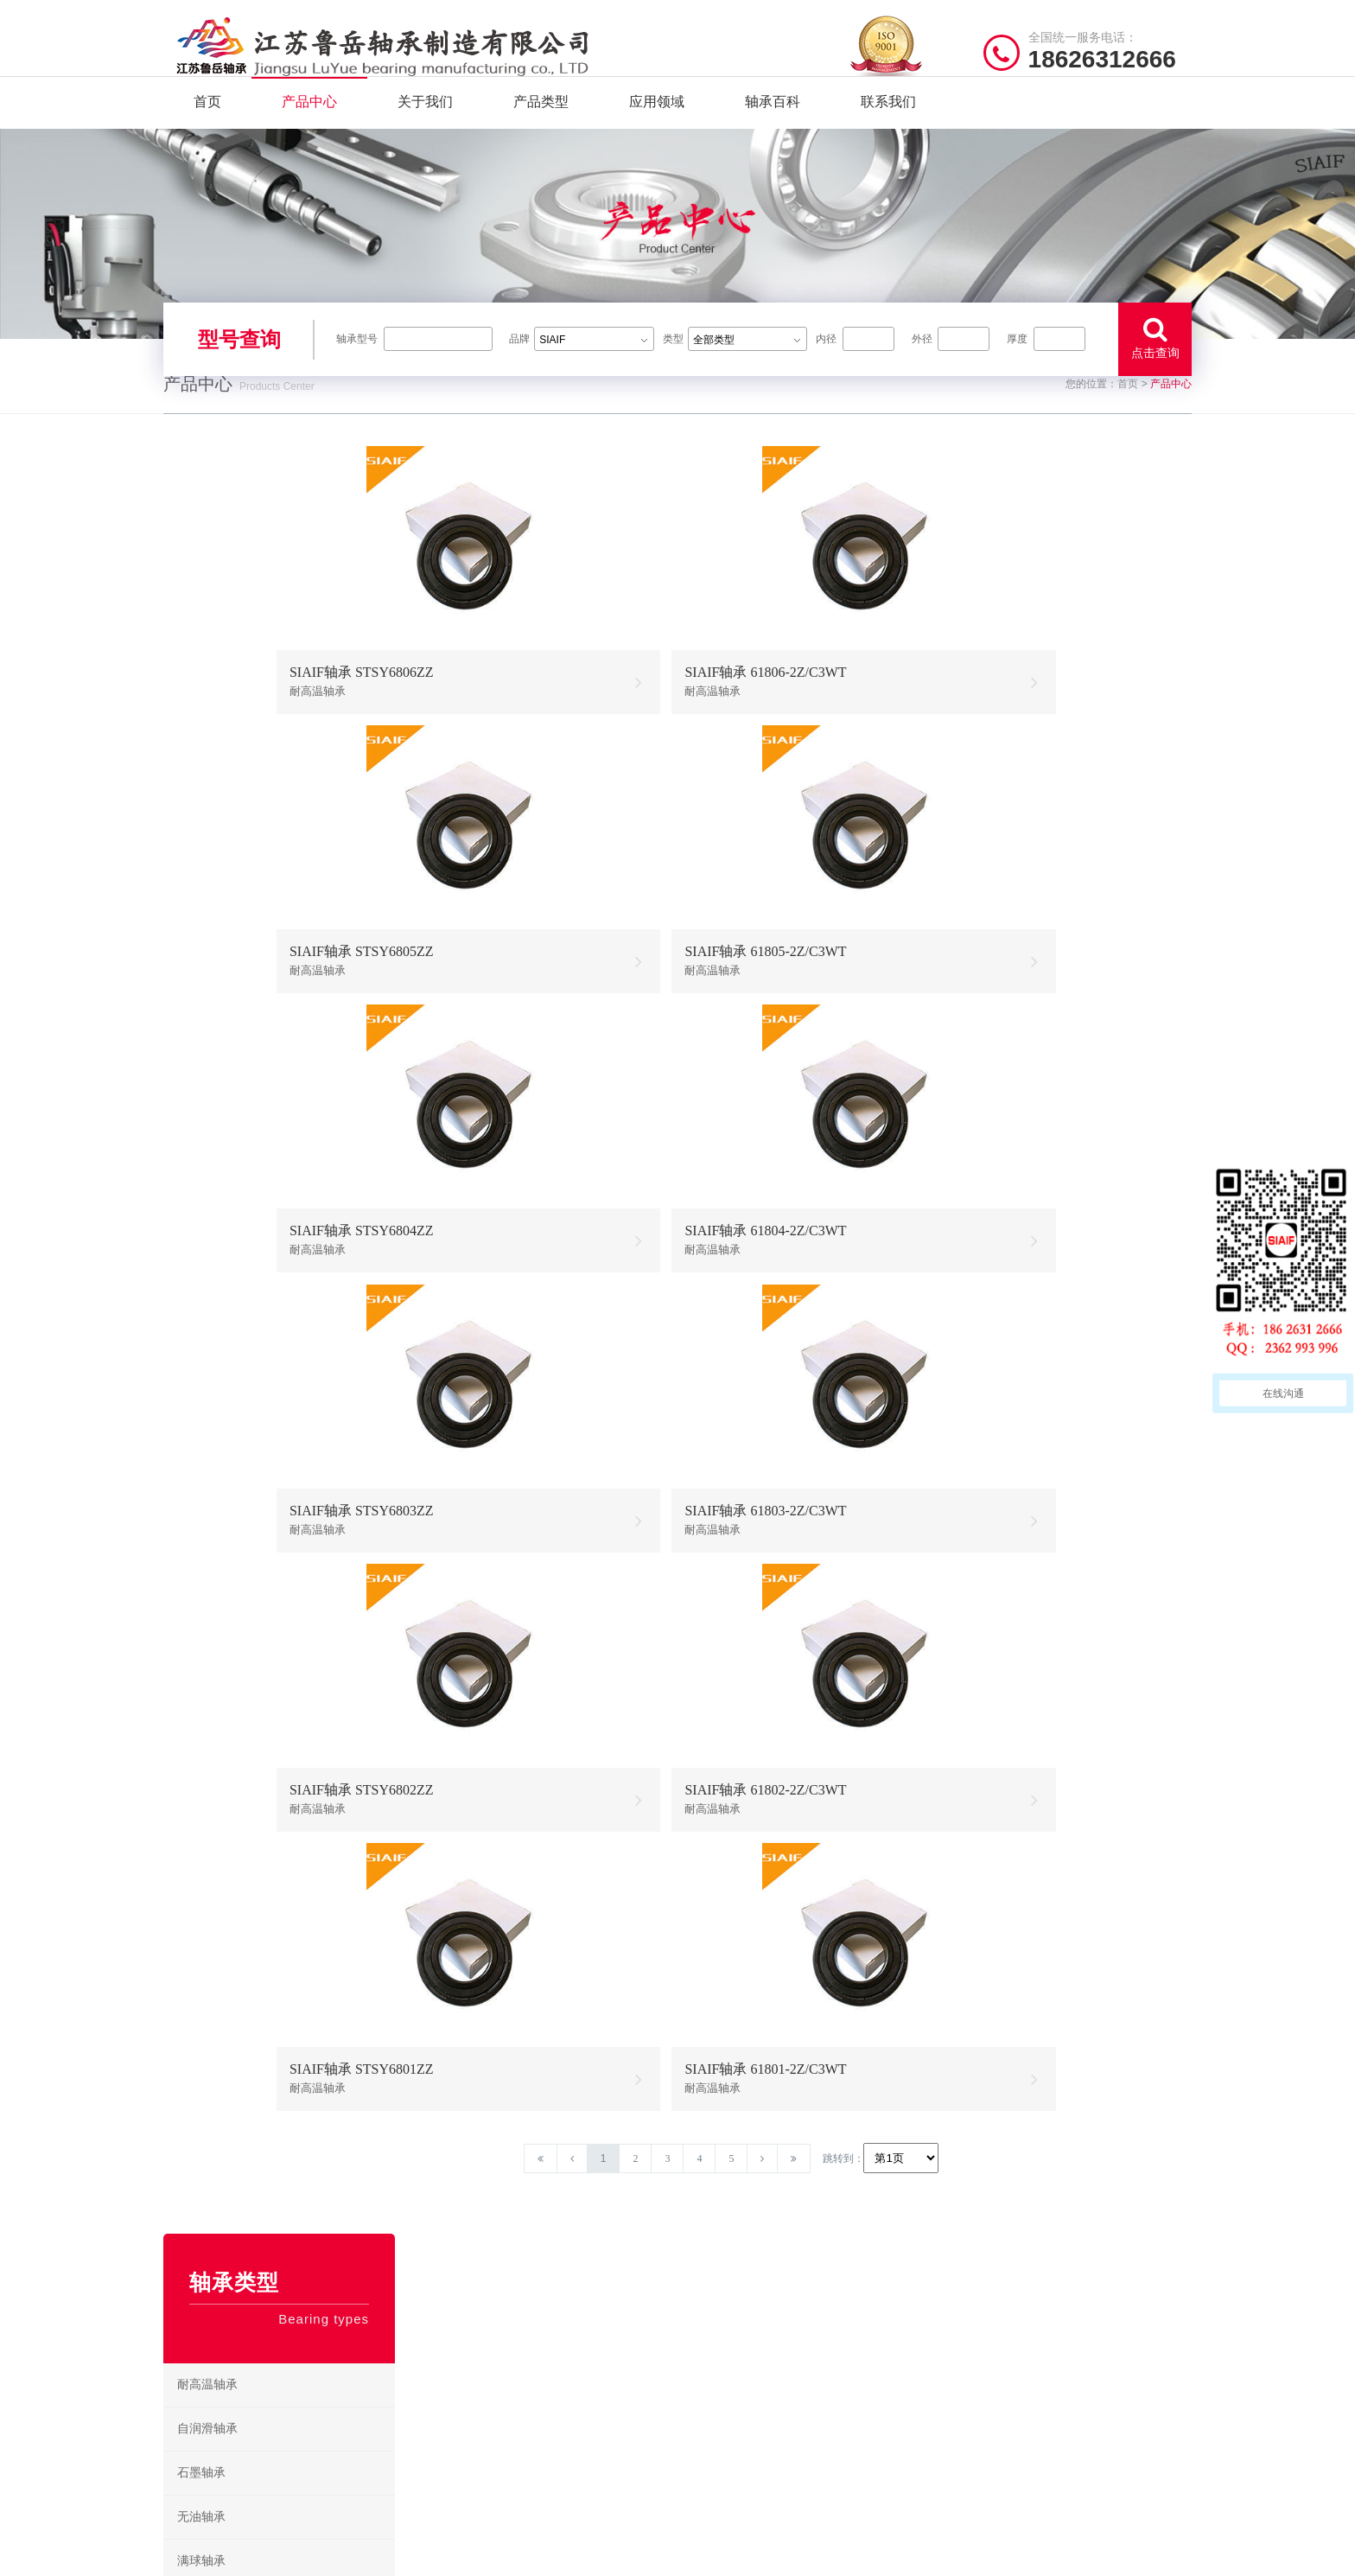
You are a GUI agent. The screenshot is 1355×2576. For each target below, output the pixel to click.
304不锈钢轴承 (216, 1176)
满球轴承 (201, 911)
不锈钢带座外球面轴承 (237, 1308)
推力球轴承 (207, 1837)
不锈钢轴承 (207, 1131)
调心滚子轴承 (213, 1925)
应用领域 (656, 129)
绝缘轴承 (201, 955)
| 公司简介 (248, 2553)
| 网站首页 (191, 2553)
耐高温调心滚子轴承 (231, 1484)
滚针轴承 (201, 1793)
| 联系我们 (305, 2553)
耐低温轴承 (207, 1043)
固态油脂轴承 (213, 1087)
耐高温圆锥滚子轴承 (231, 1616)
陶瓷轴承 (201, 999)
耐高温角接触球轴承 (231, 1528)
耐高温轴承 (207, 735)
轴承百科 (772, 129)
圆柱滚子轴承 (213, 1881)
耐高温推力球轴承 (225, 1440)
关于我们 (425, 129)
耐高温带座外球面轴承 (237, 1749)
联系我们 (888, 129)
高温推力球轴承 (734, 2366)
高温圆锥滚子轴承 (740, 2419)
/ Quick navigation (500, 2294)
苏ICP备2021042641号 (561, 2553)
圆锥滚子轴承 (213, 1969)
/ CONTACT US (1028, 2294)
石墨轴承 (201, 823)
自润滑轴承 (207, 779)
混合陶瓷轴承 (213, 1352)
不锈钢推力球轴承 (855, 2393)
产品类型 (541, 129)
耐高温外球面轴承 (225, 1705)
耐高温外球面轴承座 (231, 2101)
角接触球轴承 (213, 2013)
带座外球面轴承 (219, 2057)
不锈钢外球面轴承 (225, 1264)
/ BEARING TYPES (770, 2294)
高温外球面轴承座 (740, 2446)
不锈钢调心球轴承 (225, 1220)
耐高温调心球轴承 (225, 1396)
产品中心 (309, 129)
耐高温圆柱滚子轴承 (231, 1572)
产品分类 (451, 2393)
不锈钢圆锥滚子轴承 (860, 2419)
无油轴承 (201, 867)
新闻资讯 (451, 2419)
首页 (207, 129)
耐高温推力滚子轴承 (231, 1661)
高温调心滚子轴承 (740, 2393)
